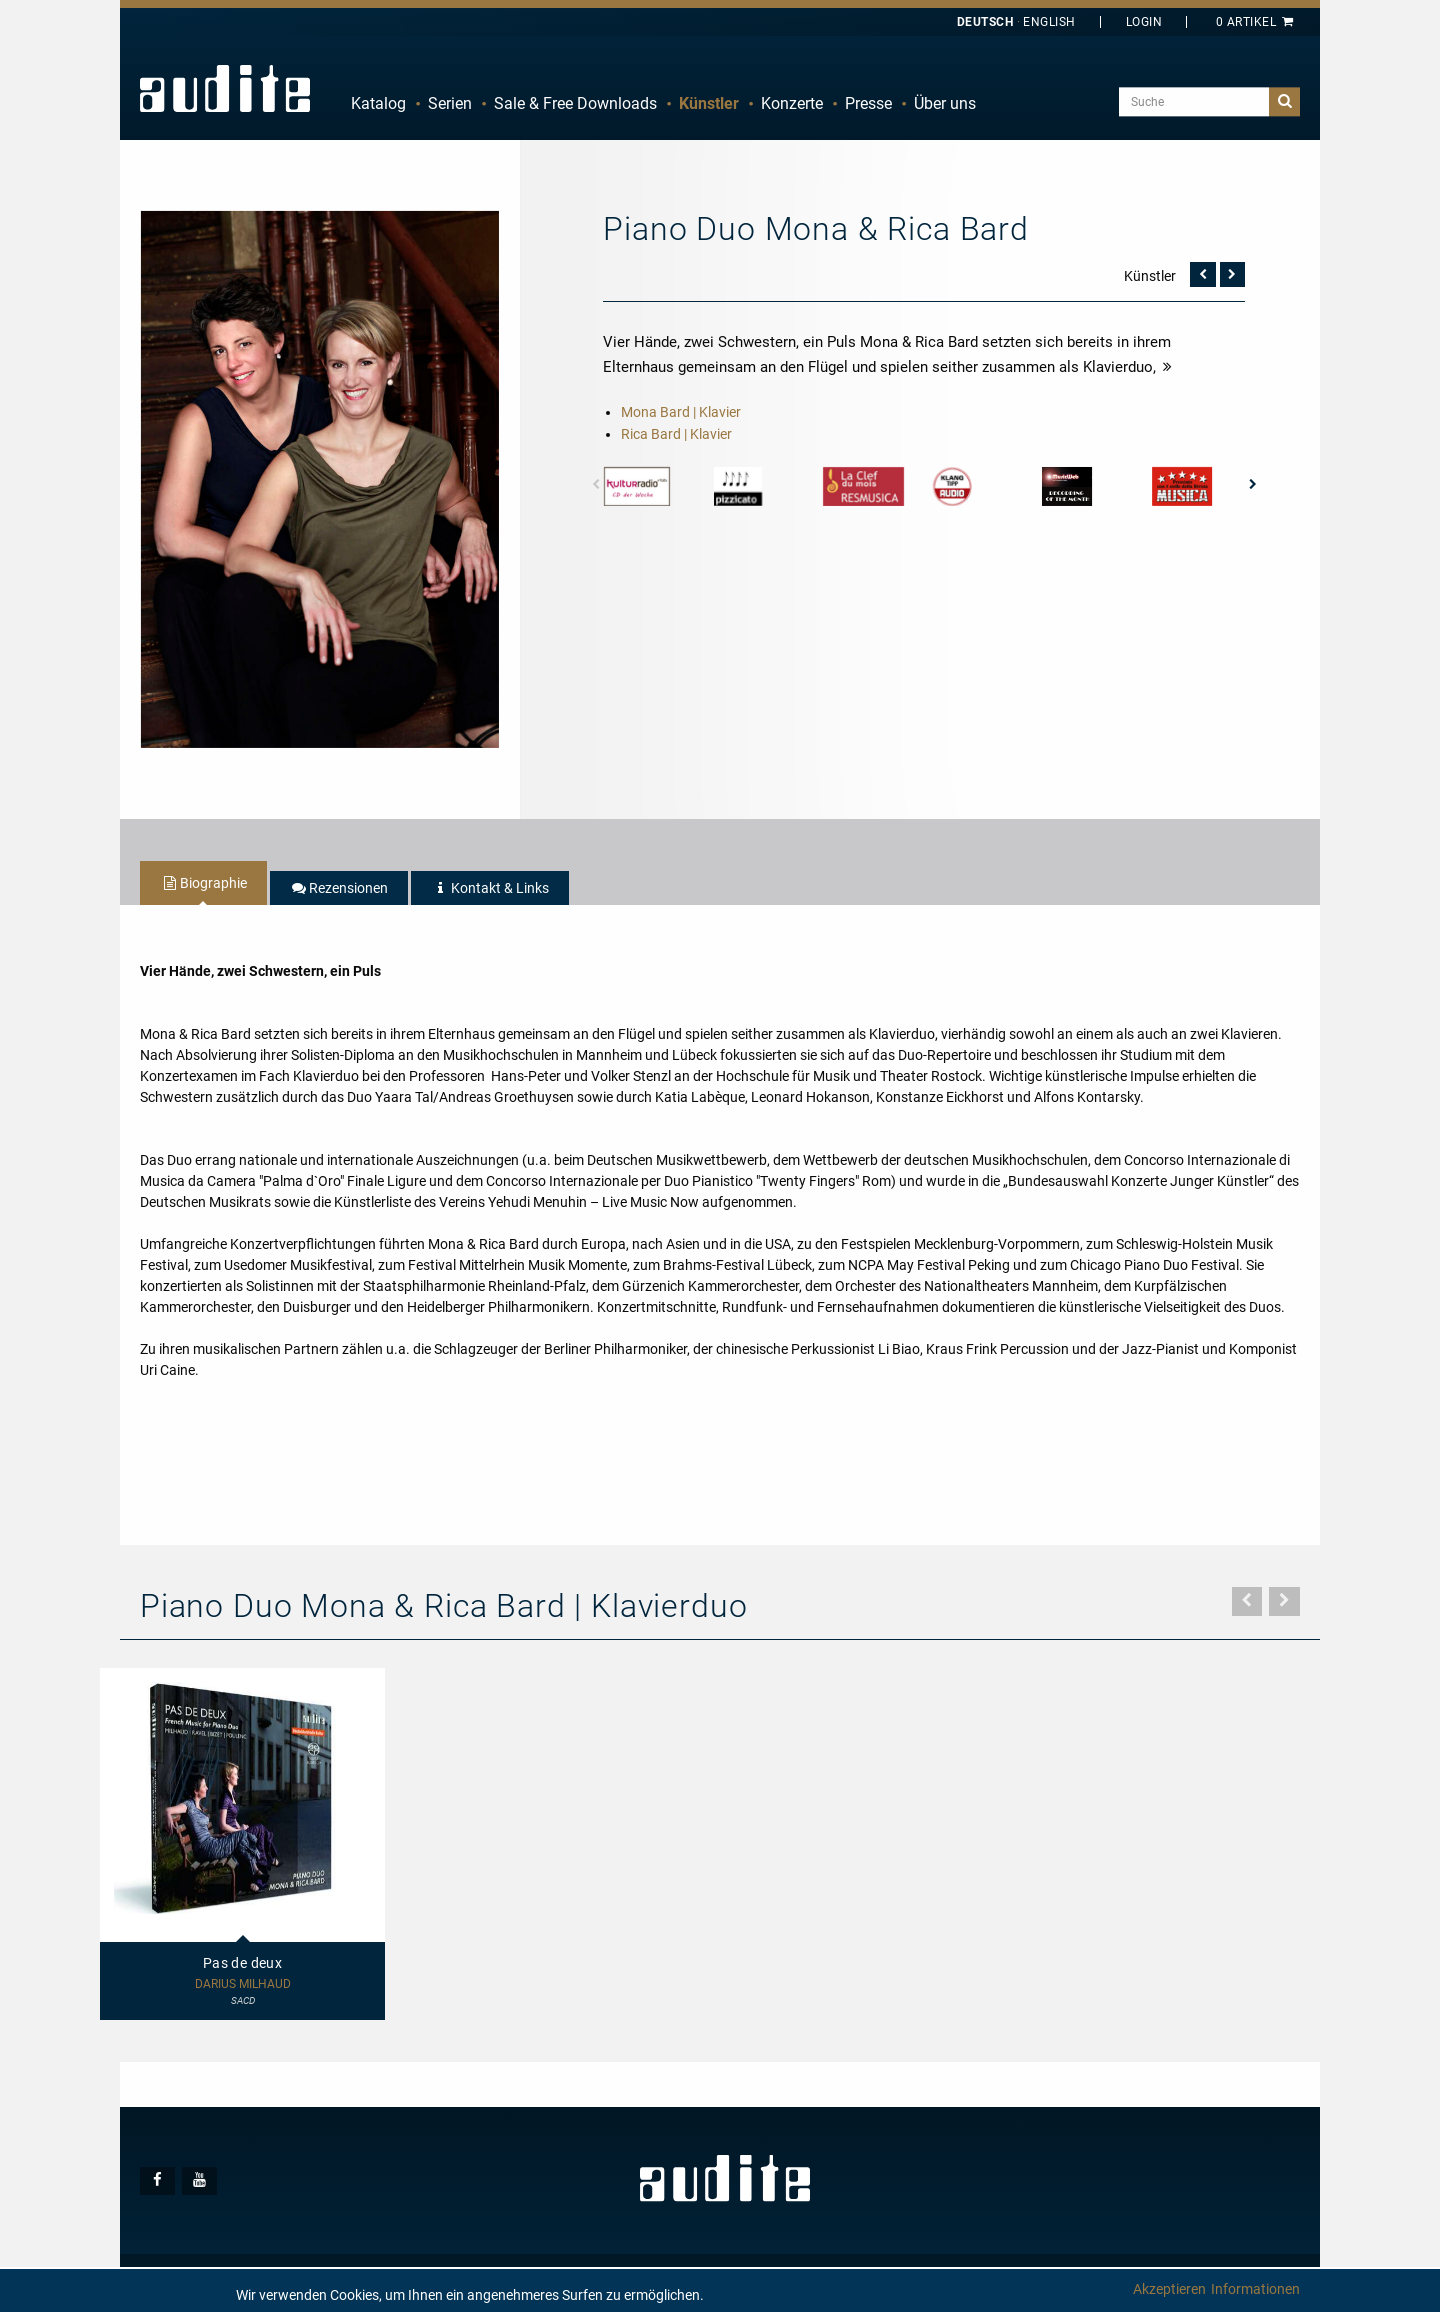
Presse (868, 103)
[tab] (203, 883)
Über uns (945, 103)
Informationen (1255, 2289)
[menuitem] (378, 104)
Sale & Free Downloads (575, 103)
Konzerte (792, 103)
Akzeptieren (1169, 2289)
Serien (450, 103)
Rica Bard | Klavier (676, 434)
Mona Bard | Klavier (681, 412)
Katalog (378, 103)
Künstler (709, 103)
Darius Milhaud (243, 1984)
